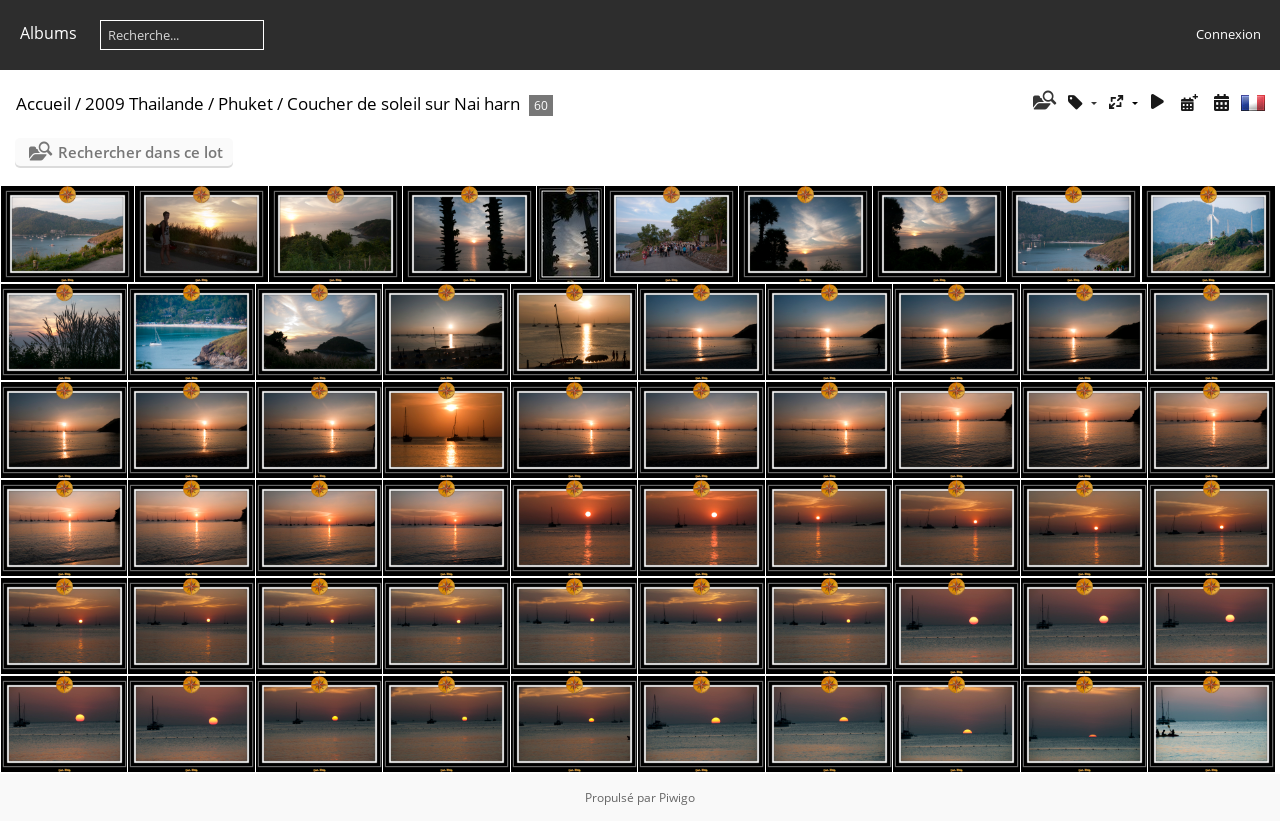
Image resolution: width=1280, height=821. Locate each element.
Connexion (1228, 34)
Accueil (43, 103)
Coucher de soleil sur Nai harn (403, 103)
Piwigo (677, 797)
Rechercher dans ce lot (140, 152)
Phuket (245, 103)
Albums (48, 33)
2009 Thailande (144, 103)
